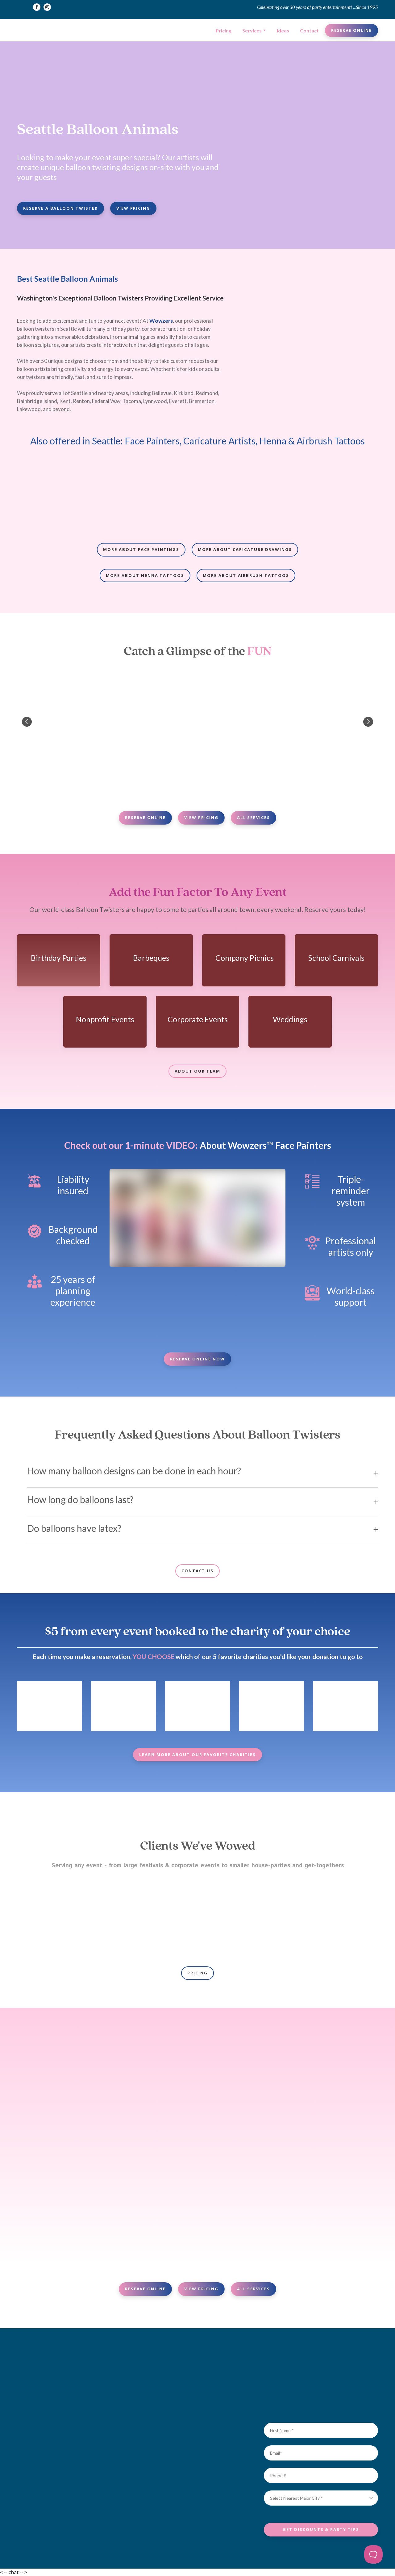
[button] (36, 7)
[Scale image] (58, 494)
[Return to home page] (40, 30)
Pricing (223, 30)
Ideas (283, 30)
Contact (309, 30)
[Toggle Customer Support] (373, 2554)
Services (252, 30)
